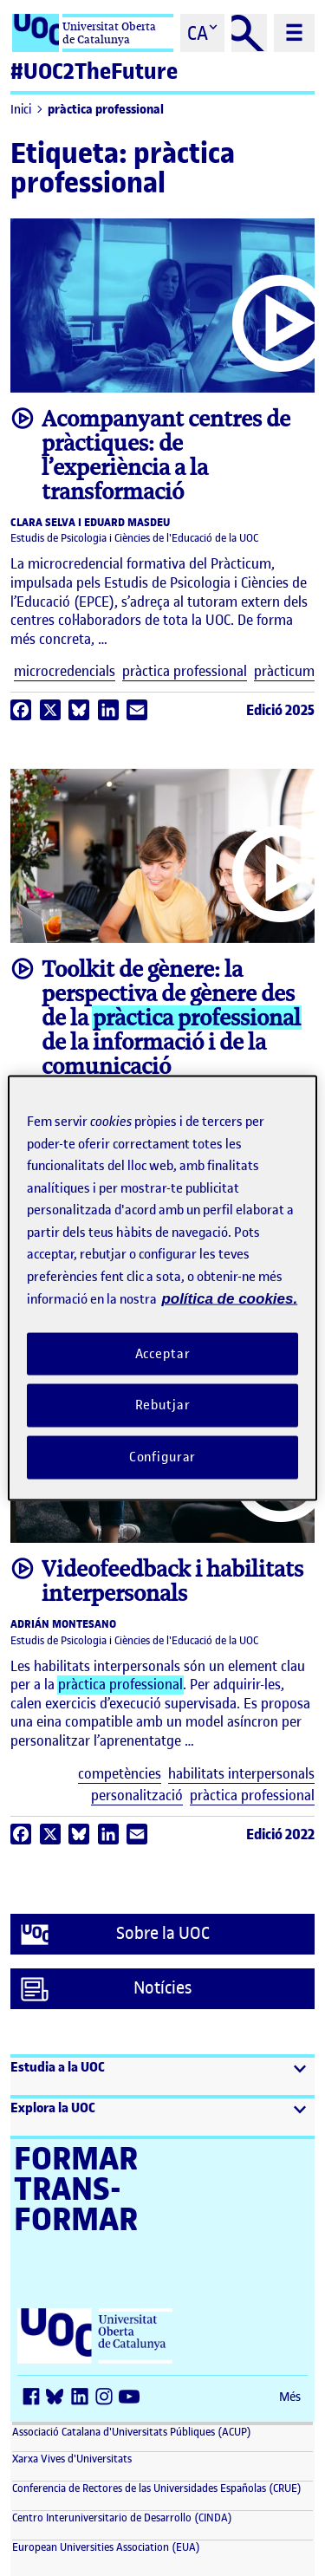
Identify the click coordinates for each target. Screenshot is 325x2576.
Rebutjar (163, 1405)
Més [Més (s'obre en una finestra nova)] (290, 2397)
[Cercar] (249, 33)
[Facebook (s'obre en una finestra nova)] (34, 2398)
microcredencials (64, 671)
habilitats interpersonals (241, 1774)
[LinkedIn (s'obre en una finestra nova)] (83, 2398)
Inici (20, 109)
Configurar (163, 1457)
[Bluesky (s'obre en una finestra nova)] (59, 2398)
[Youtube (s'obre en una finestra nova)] (131, 2398)
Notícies (106, 1989)
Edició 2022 (280, 1834)
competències (119, 1774)
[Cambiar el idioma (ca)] (202, 33)
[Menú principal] (294, 33)
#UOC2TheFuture (94, 71)
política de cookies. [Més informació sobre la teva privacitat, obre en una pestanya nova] (229, 1299)
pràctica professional (106, 110)
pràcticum (284, 671)
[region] (162, 1288)
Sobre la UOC (115, 1934)
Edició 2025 (280, 709)
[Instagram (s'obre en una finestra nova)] (107, 2398)
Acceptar (163, 1353)
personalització (137, 1795)
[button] (162, 2076)
